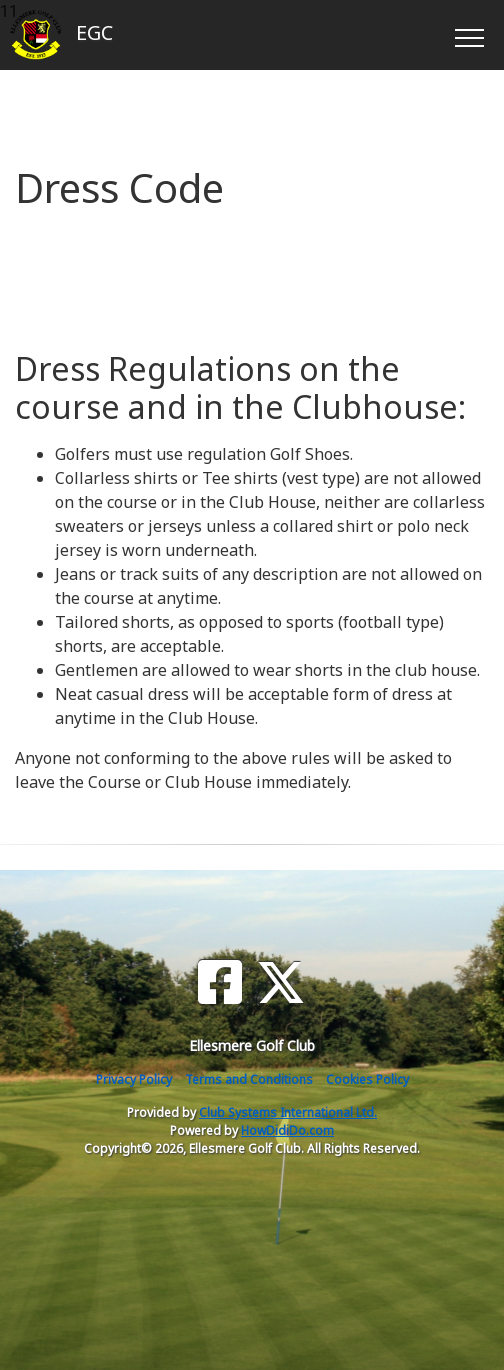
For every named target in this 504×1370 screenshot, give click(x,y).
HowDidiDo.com (287, 1130)
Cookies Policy (367, 1079)
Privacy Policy (134, 1079)
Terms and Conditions (249, 1079)
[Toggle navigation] (468, 35)
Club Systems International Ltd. (288, 1112)
